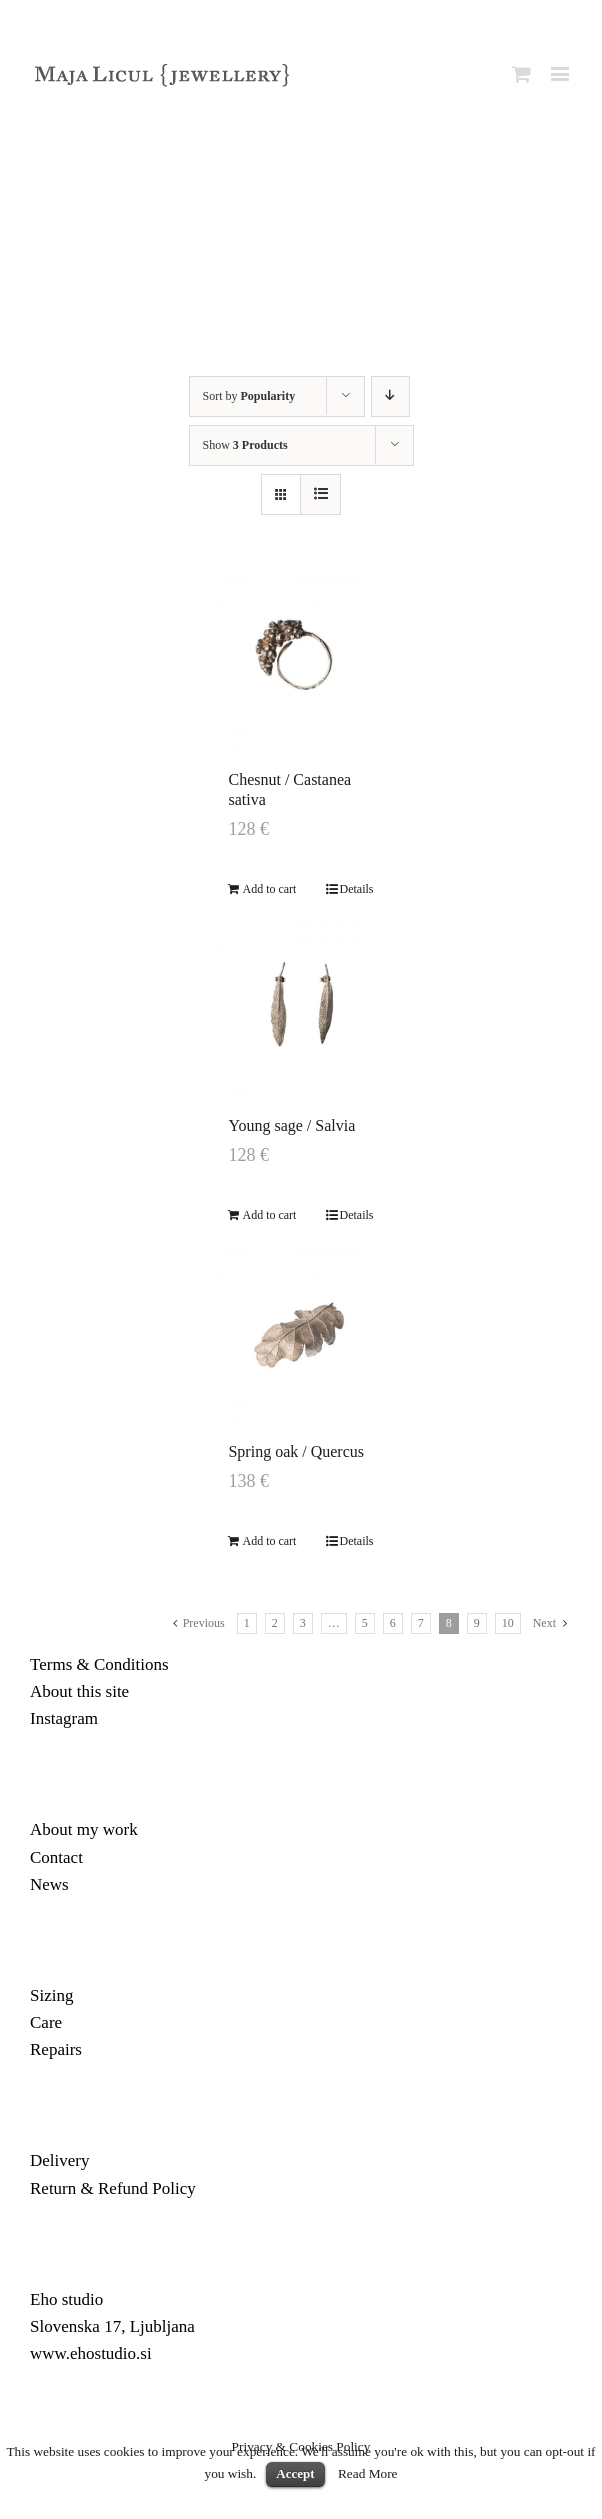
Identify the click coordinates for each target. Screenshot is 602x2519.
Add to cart (269, 889)
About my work (84, 1829)
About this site (79, 1691)
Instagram (64, 1718)
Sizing (51, 1995)
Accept (295, 2473)
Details (357, 889)
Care (46, 2022)
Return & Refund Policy (113, 2188)
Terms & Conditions (99, 1664)
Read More (368, 2473)
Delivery (59, 2160)
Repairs (56, 2049)
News (49, 1884)
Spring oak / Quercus (296, 1451)
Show (245, 445)
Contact (56, 1857)
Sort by (249, 396)
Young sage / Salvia (291, 1125)
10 (508, 1623)
